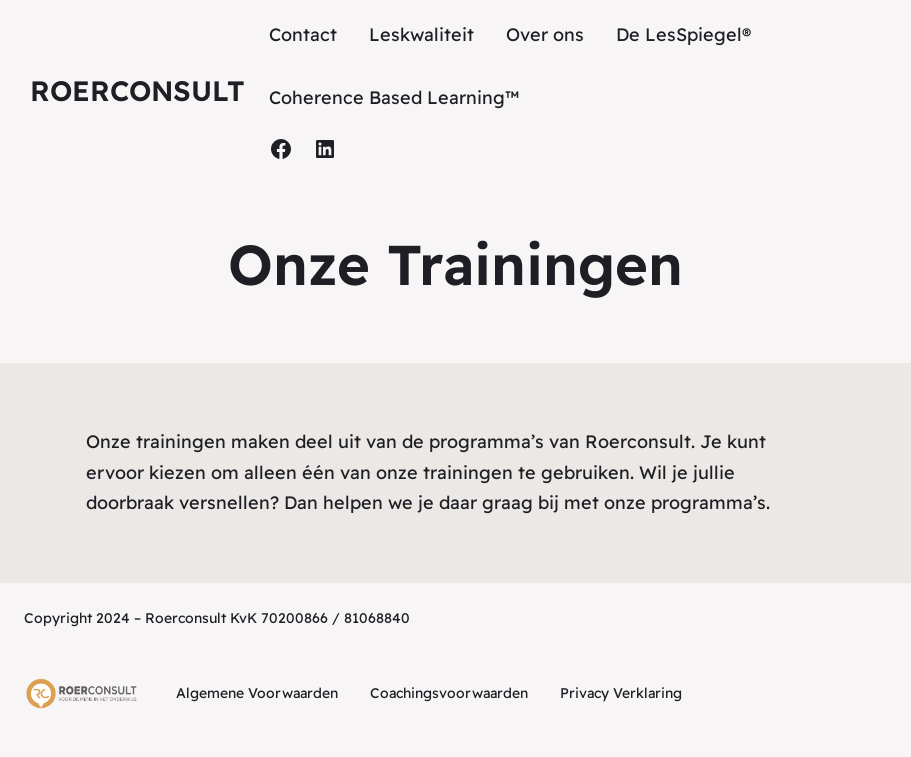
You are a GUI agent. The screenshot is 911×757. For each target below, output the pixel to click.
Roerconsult (137, 90)
